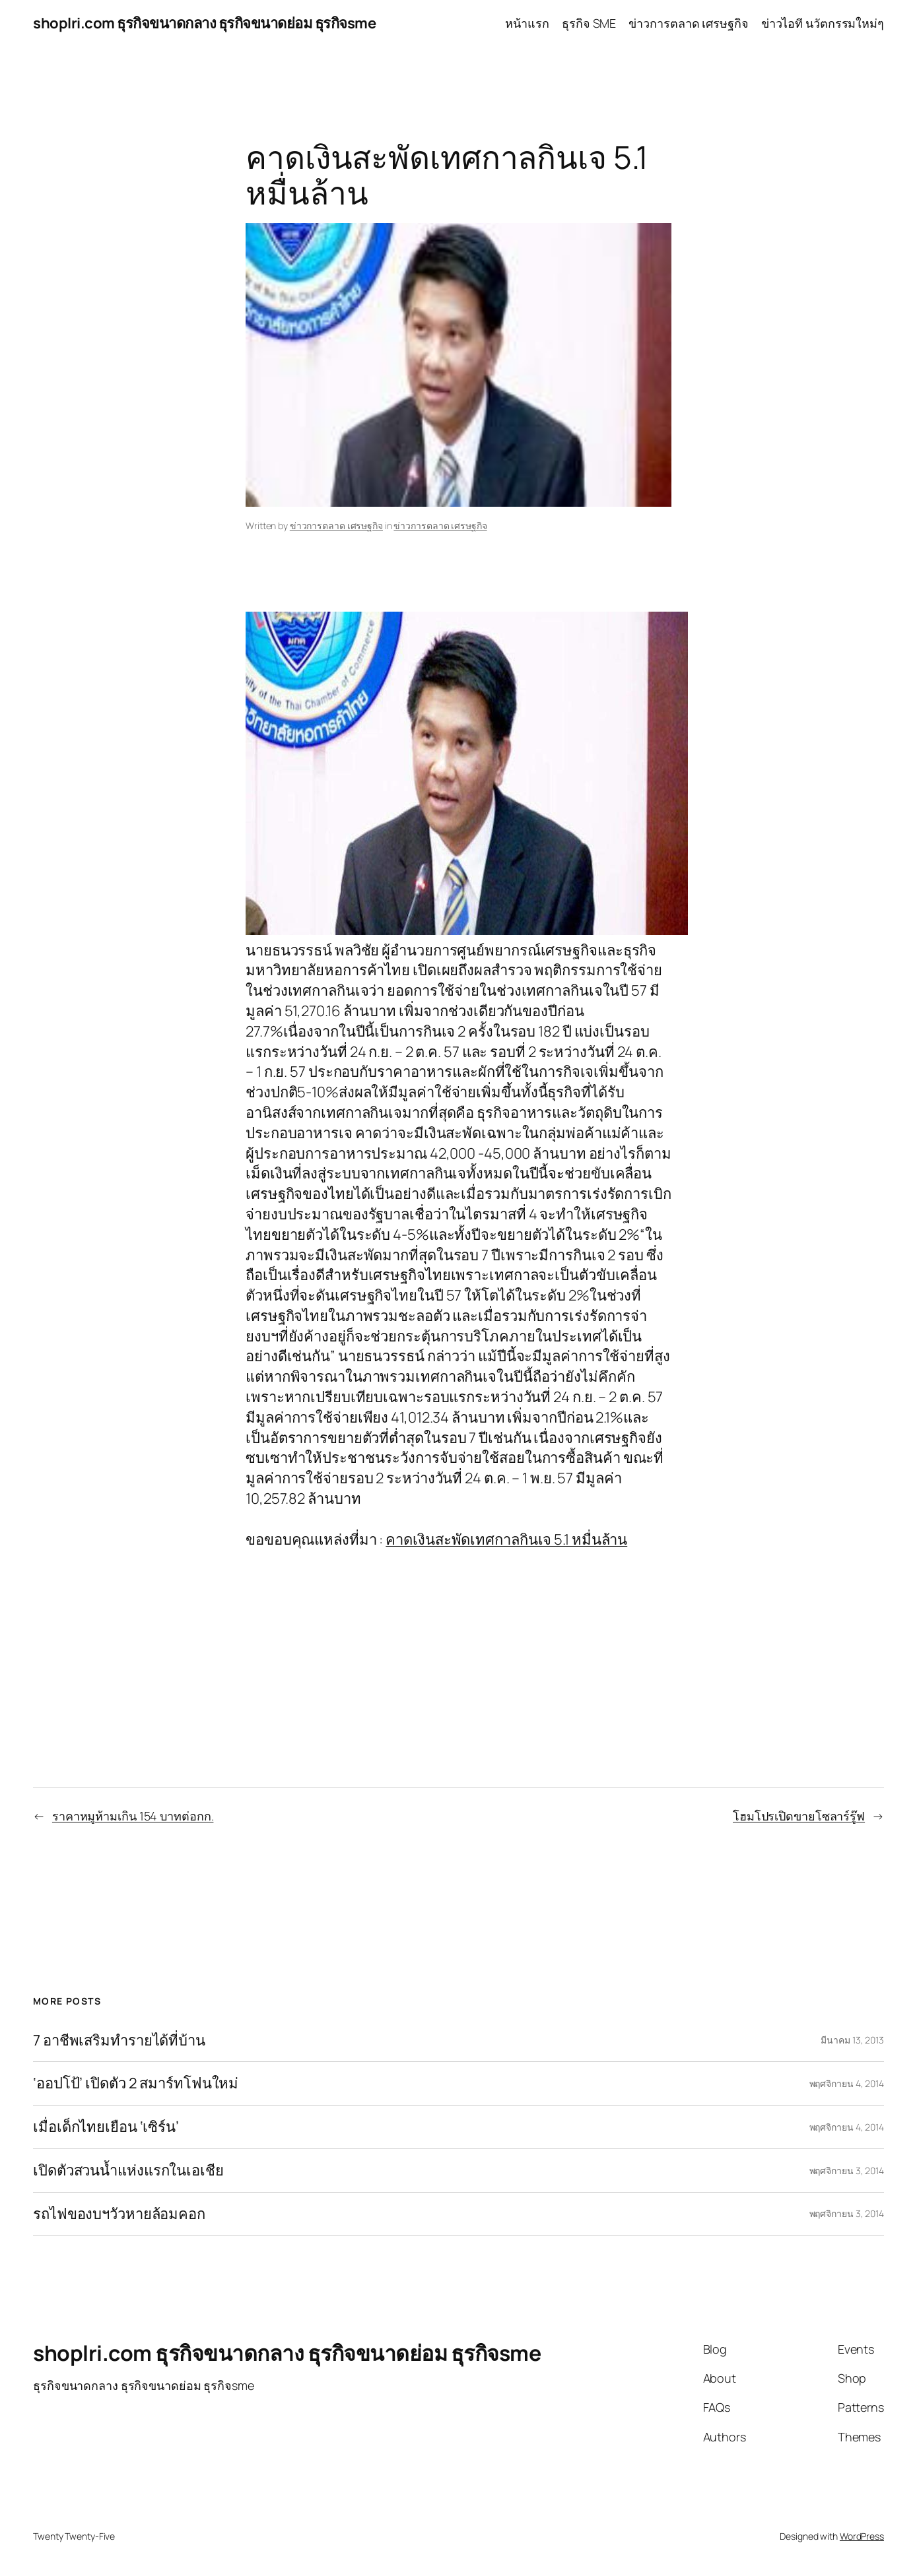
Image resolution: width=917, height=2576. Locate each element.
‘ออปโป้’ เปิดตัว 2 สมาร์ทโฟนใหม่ (135, 2083)
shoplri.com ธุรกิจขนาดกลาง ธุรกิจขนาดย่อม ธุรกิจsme (204, 23)
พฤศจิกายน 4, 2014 (846, 2083)
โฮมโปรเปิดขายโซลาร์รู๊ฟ (799, 1816)
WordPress (862, 2536)
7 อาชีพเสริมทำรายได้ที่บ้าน (119, 2040)
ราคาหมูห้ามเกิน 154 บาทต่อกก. (133, 1816)
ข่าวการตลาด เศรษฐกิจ (336, 525)
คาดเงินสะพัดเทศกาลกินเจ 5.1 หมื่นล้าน (506, 1539)
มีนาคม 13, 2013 (852, 2040)
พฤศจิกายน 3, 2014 (846, 2170)
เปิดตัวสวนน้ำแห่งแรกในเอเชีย (128, 2170)
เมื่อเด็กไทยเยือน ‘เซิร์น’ (106, 2127)
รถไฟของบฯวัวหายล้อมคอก (119, 2214)
